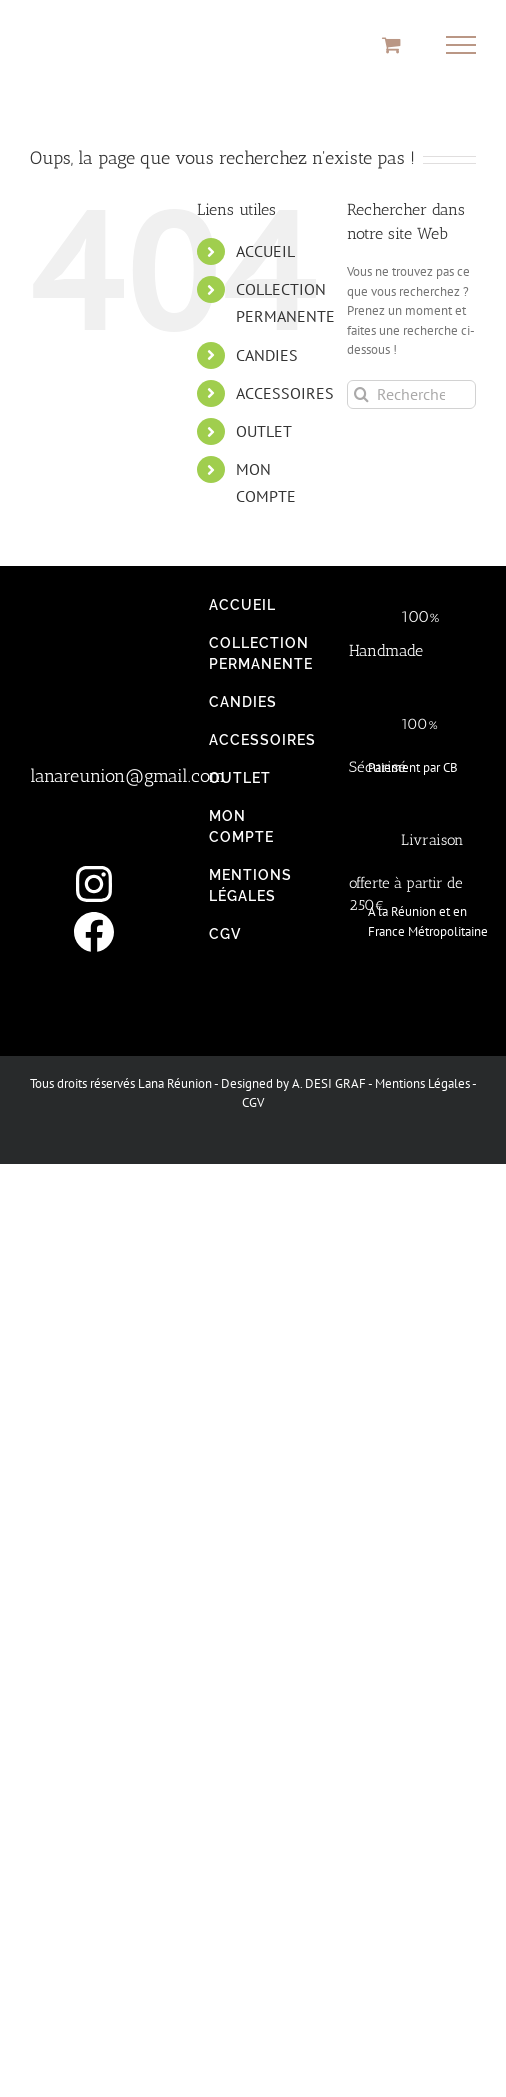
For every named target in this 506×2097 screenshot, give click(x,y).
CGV (253, 1102)
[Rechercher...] (411, 394)
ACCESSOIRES (285, 393)
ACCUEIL (265, 251)
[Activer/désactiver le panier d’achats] (391, 44)
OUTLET (264, 431)
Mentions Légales (422, 1083)
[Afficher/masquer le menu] (461, 45)
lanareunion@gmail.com (127, 776)
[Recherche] (361, 394)
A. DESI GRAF (329, 1083)
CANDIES (267, 355)
